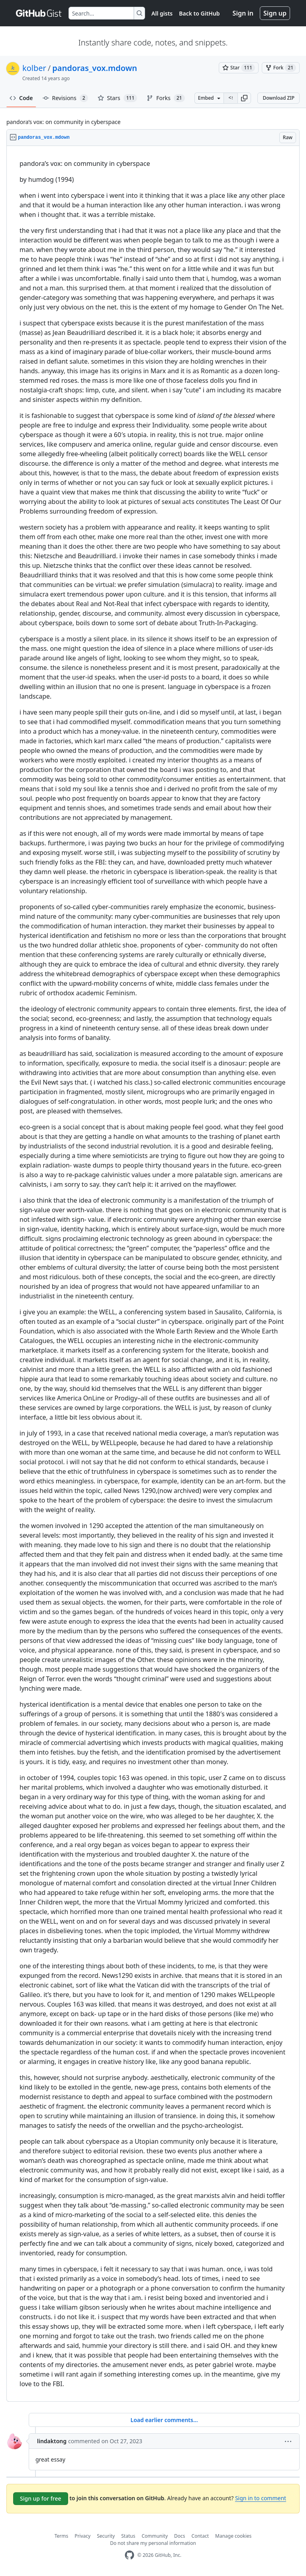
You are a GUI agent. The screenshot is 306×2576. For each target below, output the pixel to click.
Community (154, 2536)
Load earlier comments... (164, 2420)
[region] (153, 1274)
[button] (244, 98)
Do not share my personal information (153, 2543)
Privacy (82, 2536)
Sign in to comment (260, 2498)
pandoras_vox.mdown (94, 68)
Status (128, 2536)
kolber (34, 68)
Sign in (243, 13)
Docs (179, 2536)
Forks (165, 98)
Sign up (274, 13)
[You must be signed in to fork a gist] (281, 67)
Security (106, 2536)
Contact (200, 2536)
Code (21, 98)
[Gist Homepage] (39, 13)
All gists (162, 13)
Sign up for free (40, 2498)
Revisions (65, 98)
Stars (117, 98)
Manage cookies (233, 2536)
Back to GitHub (199, 13)
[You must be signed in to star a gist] (239, 67)
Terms (62, 2536)
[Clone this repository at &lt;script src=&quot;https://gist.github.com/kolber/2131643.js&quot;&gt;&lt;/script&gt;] (231, 98)
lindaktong (52, 2441)
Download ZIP (278, 98)
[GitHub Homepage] (129, 2555)
